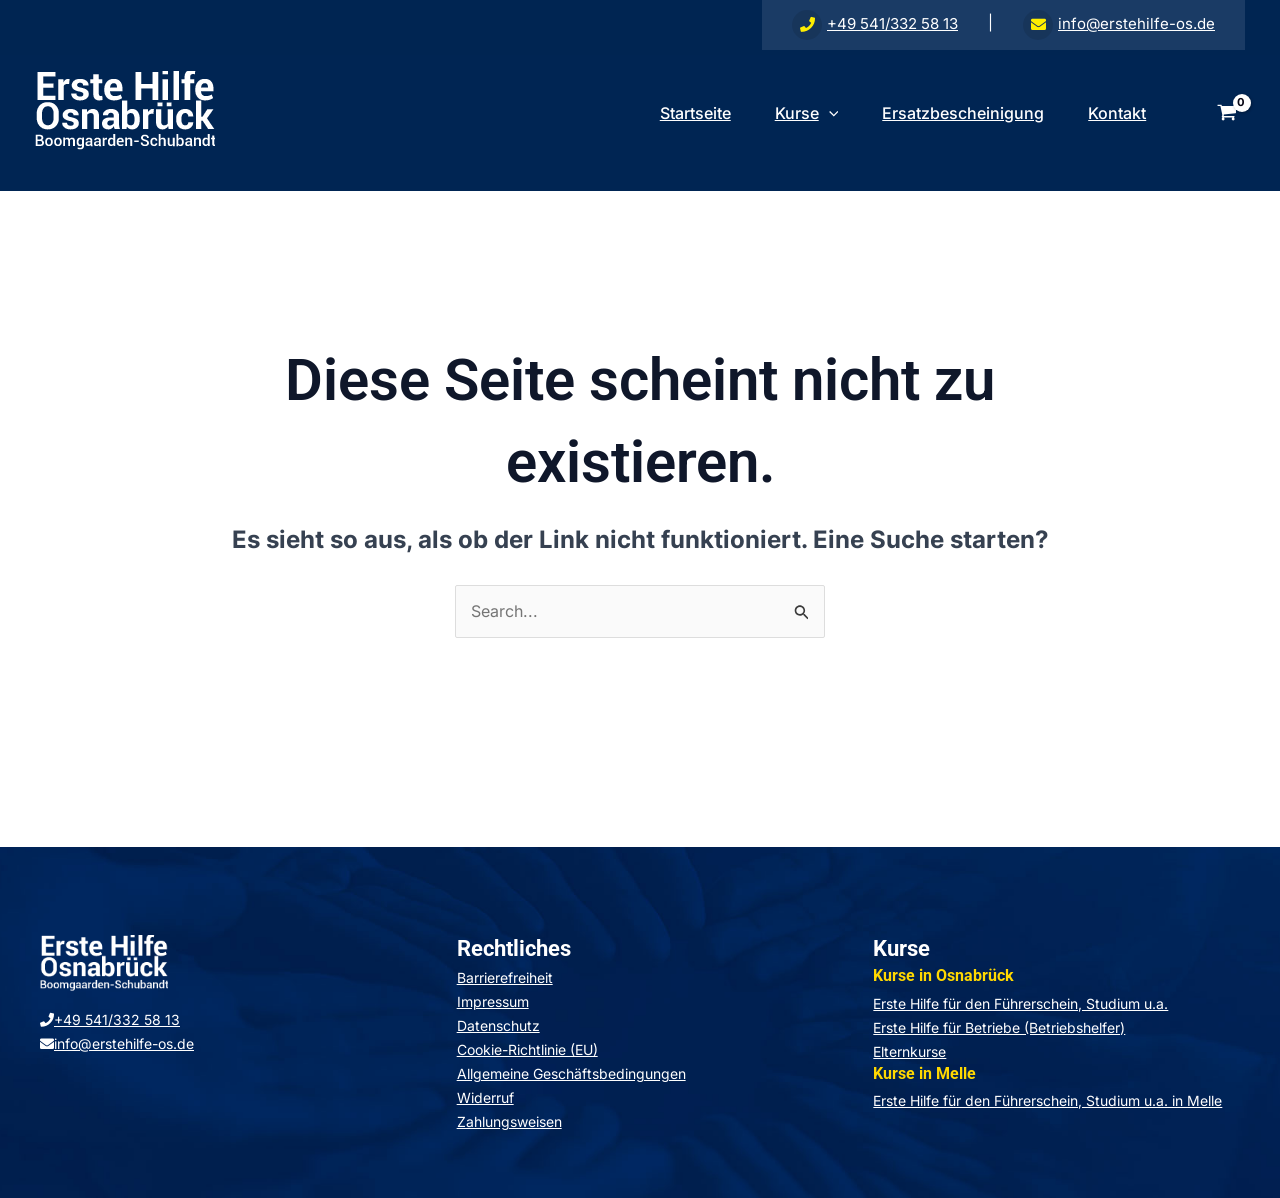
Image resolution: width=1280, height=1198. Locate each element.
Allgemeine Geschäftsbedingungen (571, 1073)
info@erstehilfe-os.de (1119, 23)
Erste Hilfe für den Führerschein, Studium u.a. (1020, 1003)
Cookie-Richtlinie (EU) (527, 1049)
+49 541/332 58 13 (875, 23)
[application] (819, 113)
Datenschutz (498, 1025)
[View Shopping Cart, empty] (1226, 113)
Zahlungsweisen (509, 1121)
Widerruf (485, 1097)
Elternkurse (909, 1051)
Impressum (493, 1001)
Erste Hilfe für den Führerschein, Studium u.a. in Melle (1047, 1100)
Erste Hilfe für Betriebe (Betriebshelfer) (999, 1027)
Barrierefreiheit (505, 977)
